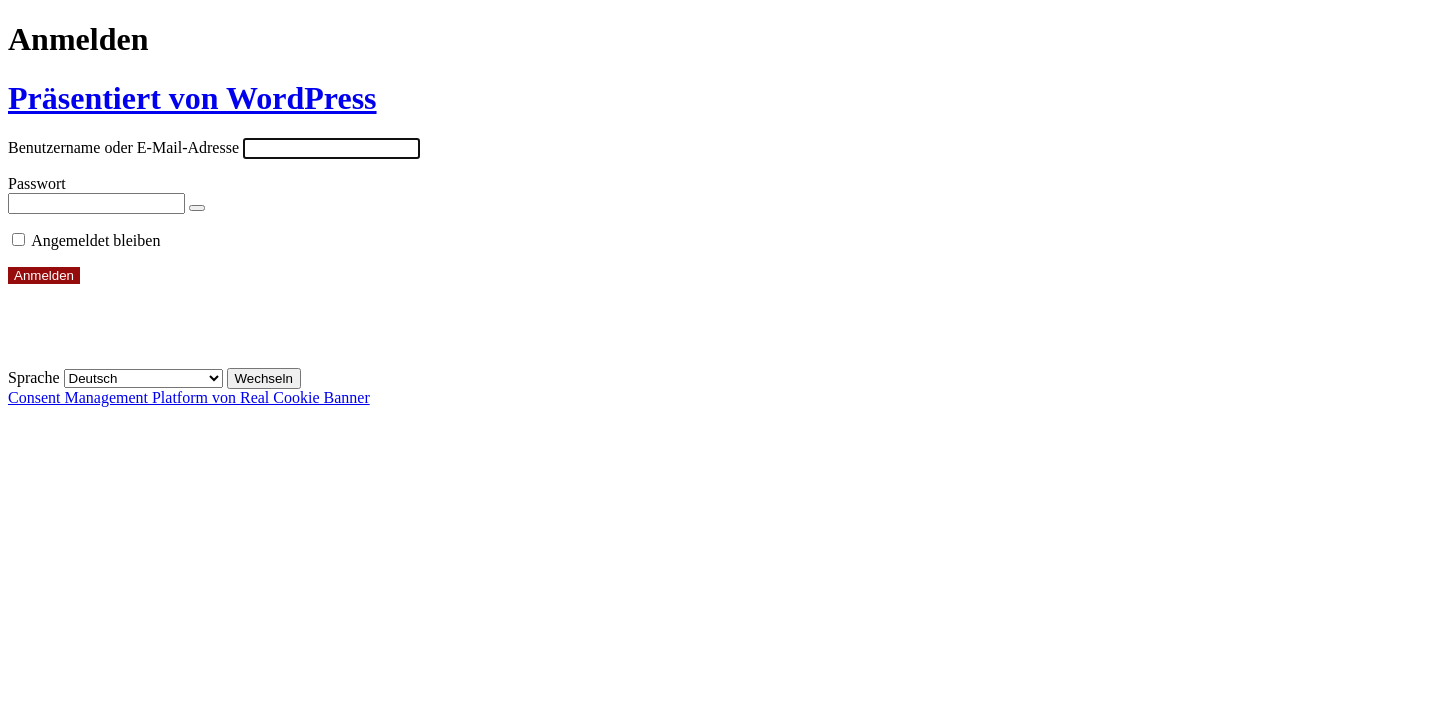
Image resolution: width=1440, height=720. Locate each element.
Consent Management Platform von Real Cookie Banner (189, 397)
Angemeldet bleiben (95, 240)
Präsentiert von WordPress (192, 98)
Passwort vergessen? (74, 308)
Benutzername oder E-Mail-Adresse (123, 147)
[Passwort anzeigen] (197, 208)
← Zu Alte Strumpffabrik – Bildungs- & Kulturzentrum (186, 342)
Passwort (37, 183)
